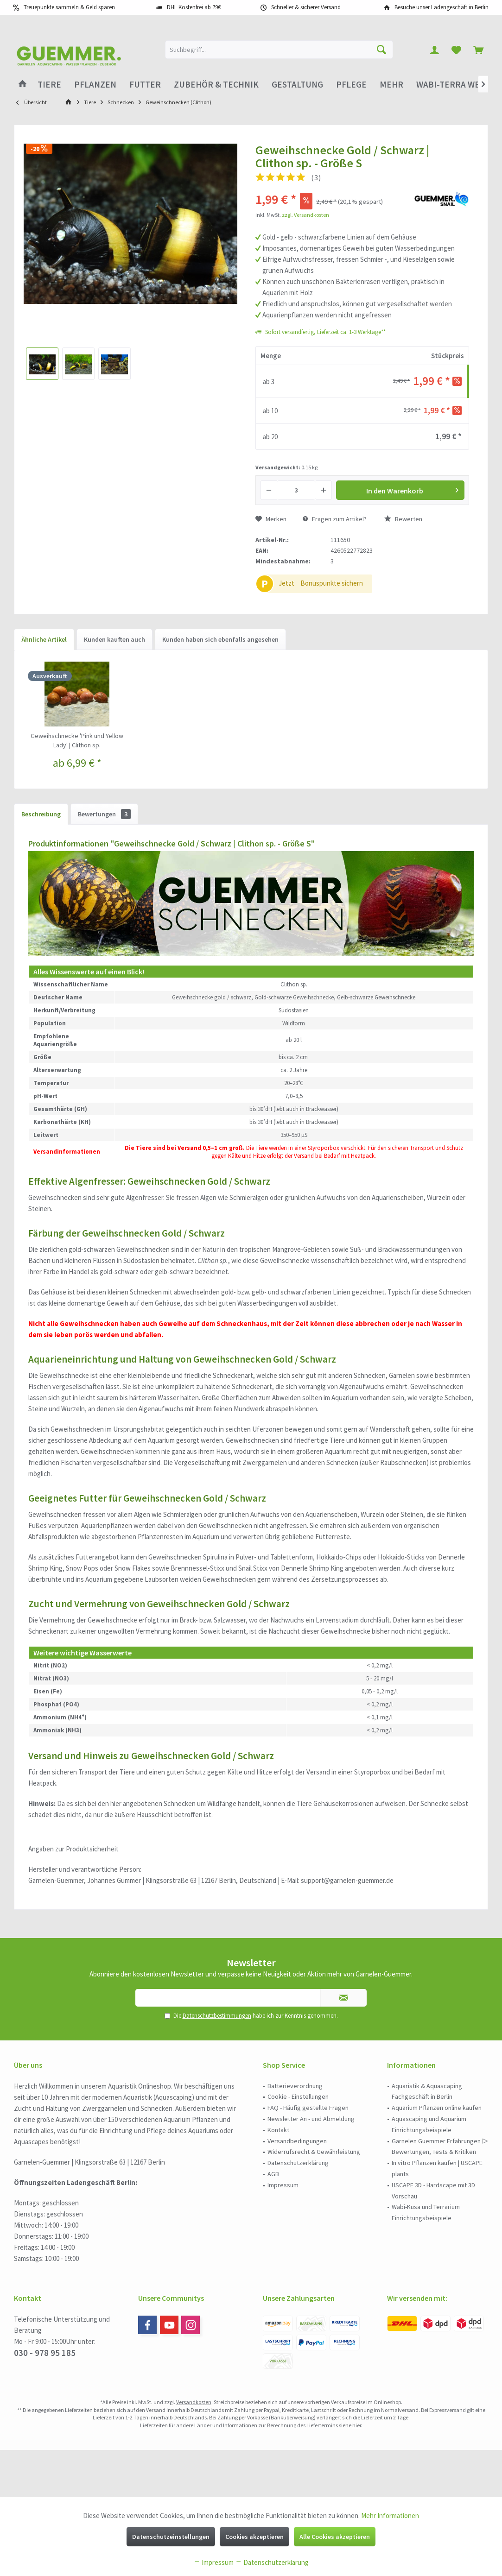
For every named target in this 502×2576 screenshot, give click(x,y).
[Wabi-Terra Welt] (452, 84)
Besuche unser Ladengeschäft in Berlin (441, 7)
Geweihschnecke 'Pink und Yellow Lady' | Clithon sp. (77, 740)
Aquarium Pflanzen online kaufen (437, 2107)
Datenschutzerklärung (298, 2163)
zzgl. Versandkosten (305, 214)
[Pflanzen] (95, 84)
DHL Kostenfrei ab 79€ (194, 7)
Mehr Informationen (390, 2515)
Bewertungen (104, 814)
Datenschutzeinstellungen (171, 2536)
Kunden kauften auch (114, 639)
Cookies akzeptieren (254, 2536)
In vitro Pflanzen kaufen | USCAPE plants (437, 2168)
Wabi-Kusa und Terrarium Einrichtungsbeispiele (426, 2212)
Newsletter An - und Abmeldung (311, 2119)
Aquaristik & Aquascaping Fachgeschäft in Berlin (427, 2091)
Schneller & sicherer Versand (306, 7)
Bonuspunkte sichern (331, 583)
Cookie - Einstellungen (298, 2096)
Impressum (283, 2185)
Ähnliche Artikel (44, 639)
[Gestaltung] (297, 84)
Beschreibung (41, 814)
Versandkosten (193, 2402)
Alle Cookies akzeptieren (334, 2536)
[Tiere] (49, 84)
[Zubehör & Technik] (216, 84)
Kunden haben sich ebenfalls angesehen (220, 639)
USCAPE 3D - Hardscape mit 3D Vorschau (433, 2190)
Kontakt (278, 2130)
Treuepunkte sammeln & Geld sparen (69, 7)
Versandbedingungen (297, 2141)
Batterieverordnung (295, 2086)
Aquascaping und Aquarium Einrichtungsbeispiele (429, 2124)
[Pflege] (351, 84)
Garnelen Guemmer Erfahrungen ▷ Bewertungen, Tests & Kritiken (440, 2146)
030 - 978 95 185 (45, 2352)
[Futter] (145, 84)
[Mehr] (391, 84)
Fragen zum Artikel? (335, 519)
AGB (273, 2174)
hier (356, 2425)
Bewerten (403, 519)
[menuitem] (478, 49)
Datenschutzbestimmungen (217, 2016)
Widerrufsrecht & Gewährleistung (313, 2151)
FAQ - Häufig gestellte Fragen (308, 2107)
